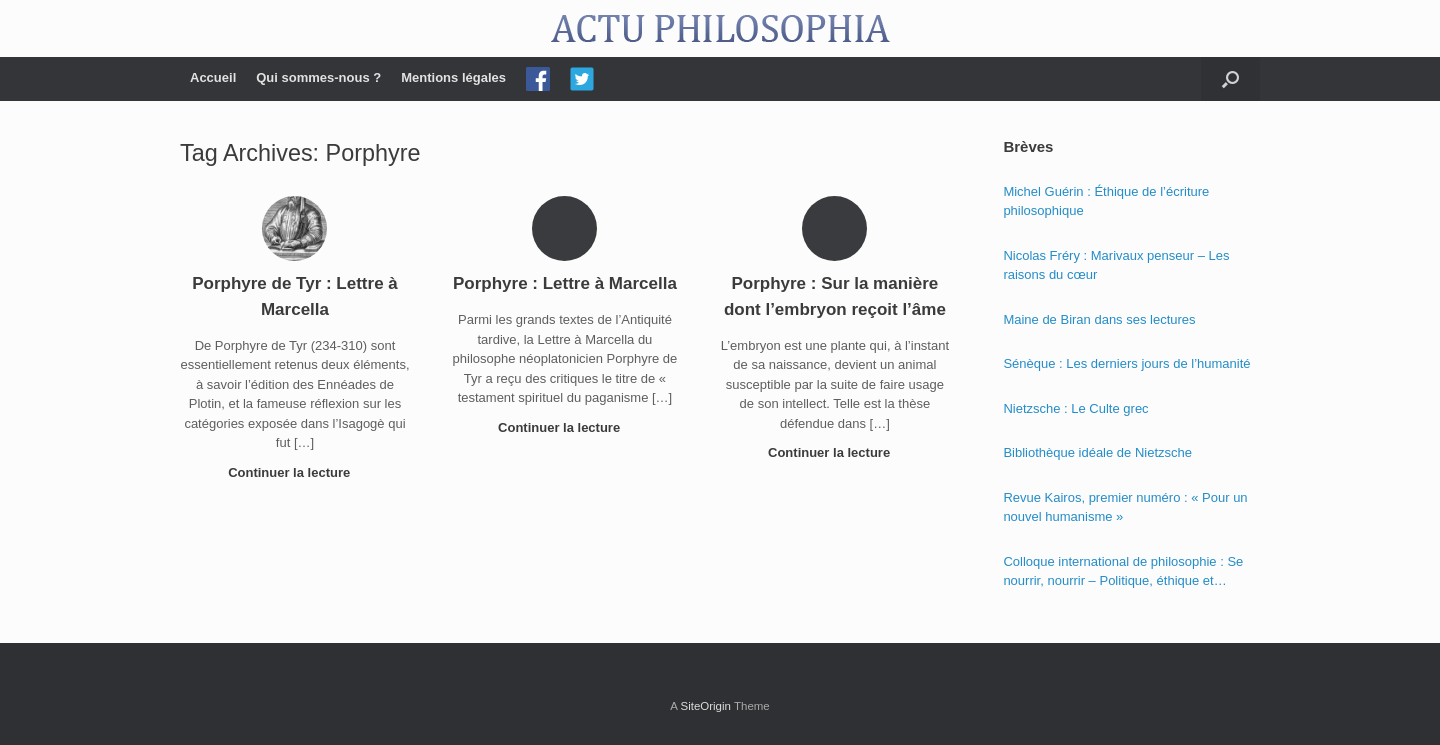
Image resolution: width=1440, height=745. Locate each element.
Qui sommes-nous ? (318, 77)
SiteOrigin (705, 706)
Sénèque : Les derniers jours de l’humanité (1126, 363)
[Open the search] (1230, 79)
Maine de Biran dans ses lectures (1099, 319)
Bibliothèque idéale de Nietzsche (1097, 452)
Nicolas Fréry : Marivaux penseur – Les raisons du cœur (1116, 265)
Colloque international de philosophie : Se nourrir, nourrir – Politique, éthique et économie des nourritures (1123, 572)
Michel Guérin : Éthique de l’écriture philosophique (1106, 201)
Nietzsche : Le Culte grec (1075, 408)
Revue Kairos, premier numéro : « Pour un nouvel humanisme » (1125, 507)
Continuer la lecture (295, 472)
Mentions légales (453, 77)
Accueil (213, 77)
